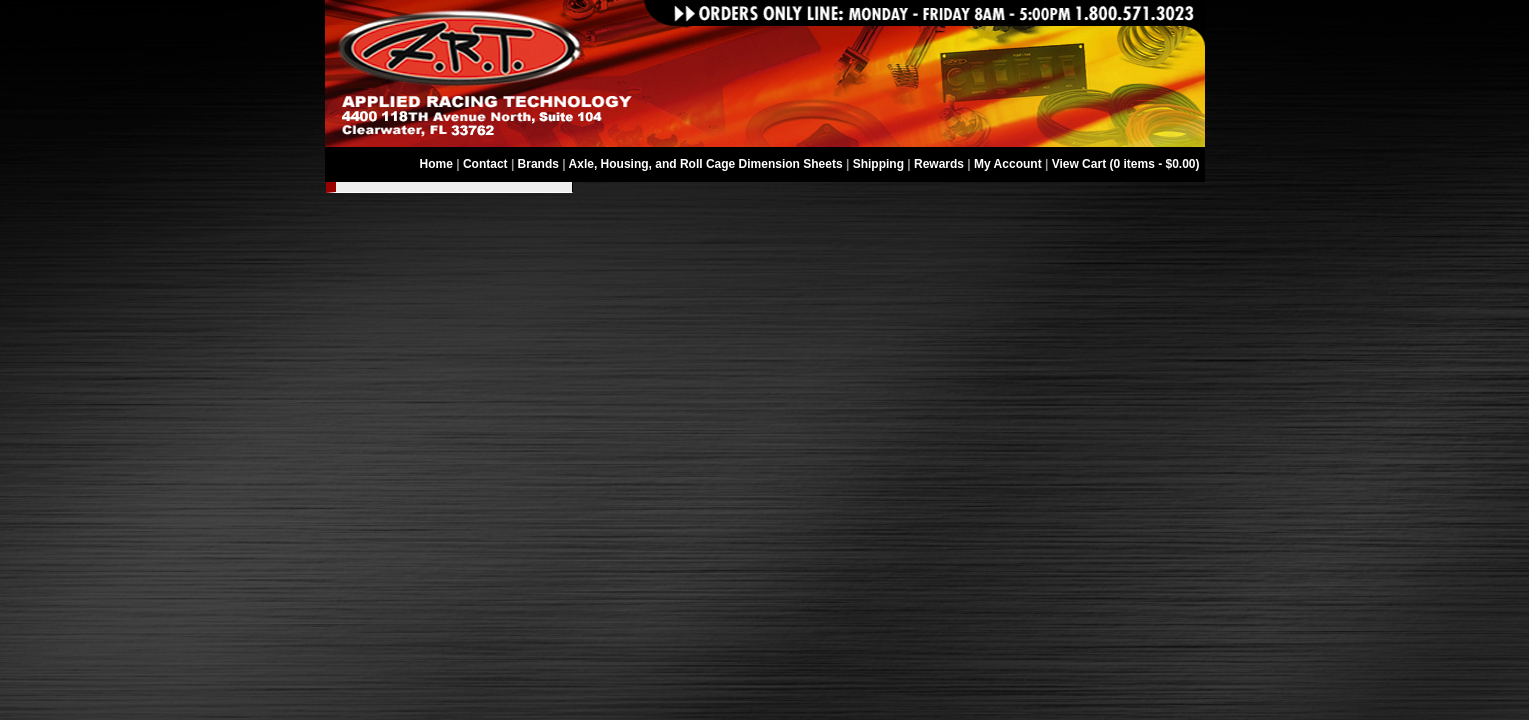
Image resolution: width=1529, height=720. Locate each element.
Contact (485, 164)
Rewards (939, 164)
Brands (538, 164)
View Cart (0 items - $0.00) (1126, 164)
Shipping (878, 164)
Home (436, 164)
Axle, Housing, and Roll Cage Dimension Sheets (706, 164)
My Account (1008, 164)
